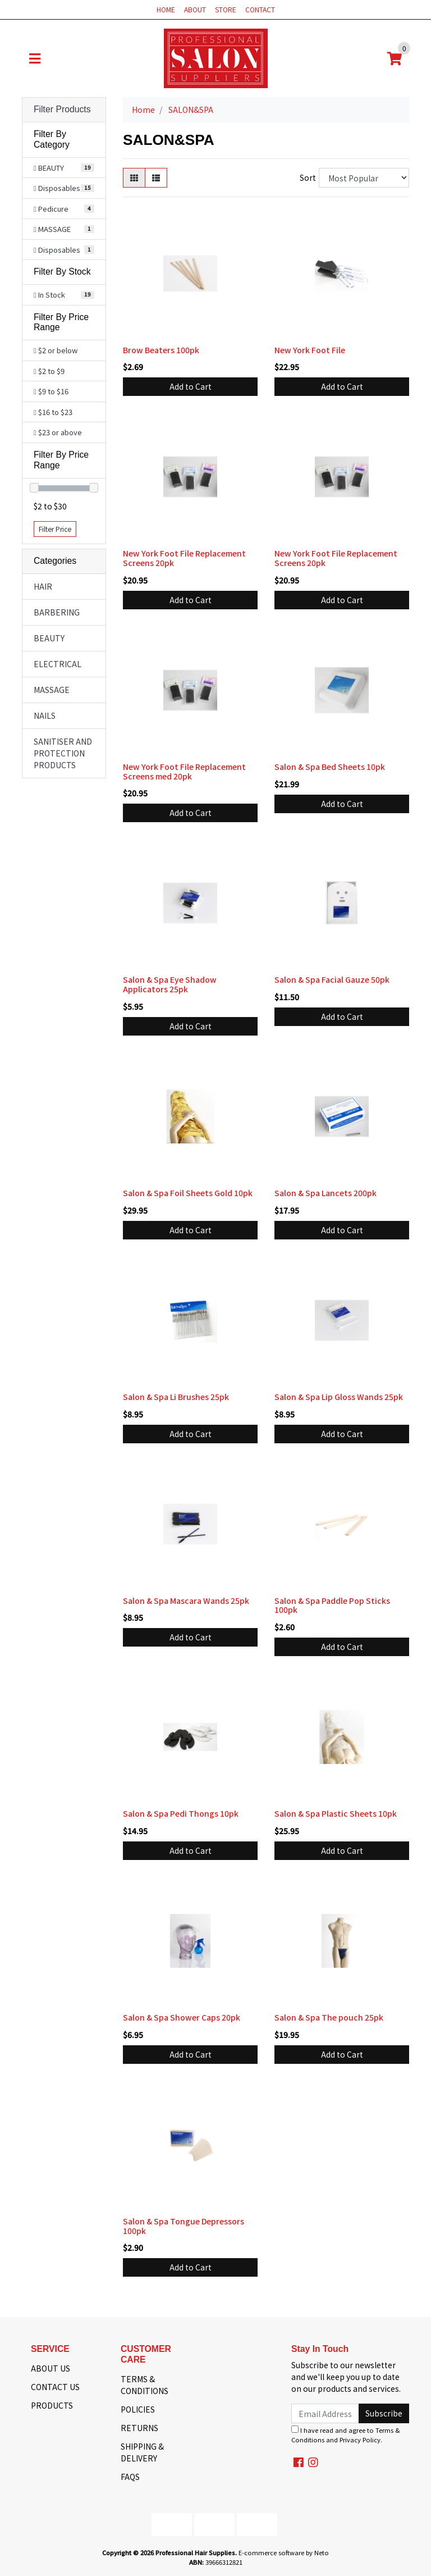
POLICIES (138, 2409)
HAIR (43, 586)
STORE (225, 9)
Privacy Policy (360, 2439)
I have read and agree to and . (345, 2434)
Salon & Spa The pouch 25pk (328, 2017)
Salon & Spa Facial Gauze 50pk (331, 979)
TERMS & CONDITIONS (144, 2384)
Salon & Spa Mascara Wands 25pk (186, 1600)
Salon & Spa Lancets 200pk (325, 1192)
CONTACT (260, 9)
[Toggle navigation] (35, 58)
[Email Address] (325, 2413)
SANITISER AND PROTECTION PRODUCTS (63, 753)
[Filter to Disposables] (64, 188)
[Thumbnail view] (134, 178)
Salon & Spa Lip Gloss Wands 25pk (338, 1396)
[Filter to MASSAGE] (64, 229)
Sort (308, 177)
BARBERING (57, 612)
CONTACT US (55, 2386)
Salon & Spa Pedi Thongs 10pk (181, 1813)
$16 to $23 (53, 412)
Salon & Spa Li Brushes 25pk (176, 1396)
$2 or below (55, 350)
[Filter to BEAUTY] (64, 168)
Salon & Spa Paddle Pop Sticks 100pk (332, 1605)
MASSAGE (52, 689)
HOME (166, 9)
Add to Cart (190, 386)
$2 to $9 (49, 371)
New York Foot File (309, 349)
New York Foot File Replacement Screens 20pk (184, 558)
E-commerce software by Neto (284, 2552)
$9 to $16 (51, 391)
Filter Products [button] (62, 109)
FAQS (130, 2476)
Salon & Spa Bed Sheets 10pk (329, 766)
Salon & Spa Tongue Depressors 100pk (183, 2225)
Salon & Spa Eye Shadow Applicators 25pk (170, 984)
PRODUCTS (52, 2405)
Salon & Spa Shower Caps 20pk (181, 2017)
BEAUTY (49, 638)
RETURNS (139, 2427)
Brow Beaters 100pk (161, 349)
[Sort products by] (364, 178)
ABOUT (195, 9)
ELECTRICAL (57, 663)
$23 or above (58, 432)
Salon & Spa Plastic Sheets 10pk (335, 1813)
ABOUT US (50, 2368)
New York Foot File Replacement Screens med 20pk (184, 771)
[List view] (156, 178)
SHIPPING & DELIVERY (142, 2452)
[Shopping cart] (394, 58)
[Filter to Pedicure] (64, 209)
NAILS (45, 715)
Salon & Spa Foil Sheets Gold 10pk (188, 1192)
